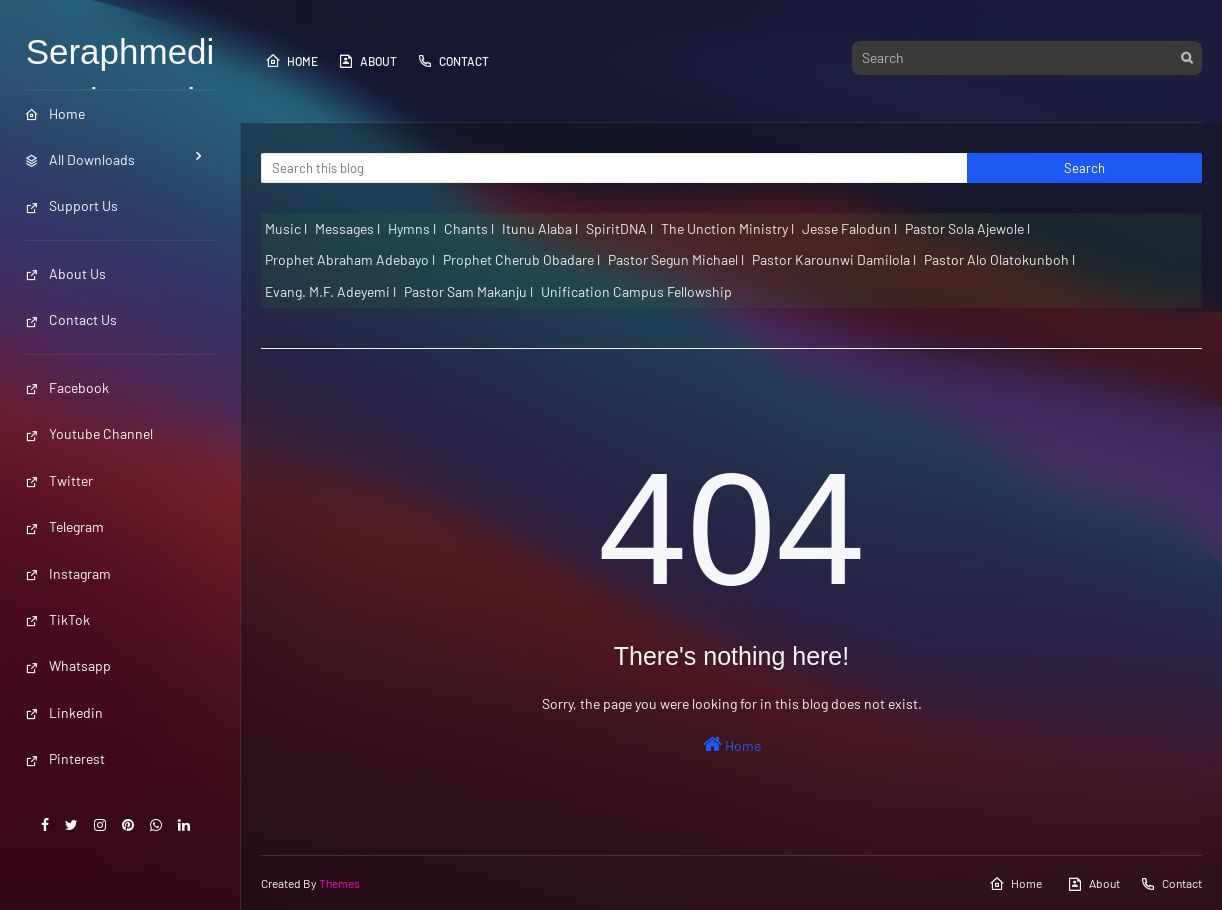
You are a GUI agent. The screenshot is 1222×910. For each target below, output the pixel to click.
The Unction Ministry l (727, 228)
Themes (339, 883)
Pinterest (65, 758)
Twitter (59, 480)
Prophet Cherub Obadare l (521, 259)
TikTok (57, 619)
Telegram (64, 526)
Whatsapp (68, 665)
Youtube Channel (89, 433)
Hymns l (412, 228)
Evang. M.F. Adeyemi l (330, 291)
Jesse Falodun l (849, 228)
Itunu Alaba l (540, 228)
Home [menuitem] (55, 113)
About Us (65, 273)
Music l (286, 228)
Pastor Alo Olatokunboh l (999, 259)
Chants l (469, 228)
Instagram (68, 573)
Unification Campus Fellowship (636, 291)
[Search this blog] (614, 168)
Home (291, 61)
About (367, 61)
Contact (453, 61)
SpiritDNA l (619, 228)
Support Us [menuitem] (71, 205)
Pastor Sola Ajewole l (967, 228)
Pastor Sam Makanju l (468, 291)
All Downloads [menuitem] (80, 159)
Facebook (67, 387)
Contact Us (71, 319)
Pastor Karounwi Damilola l (834, 259)
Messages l (347, 228)
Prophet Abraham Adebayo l (350, 259)
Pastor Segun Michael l (676, 259)
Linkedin (64, 712)
